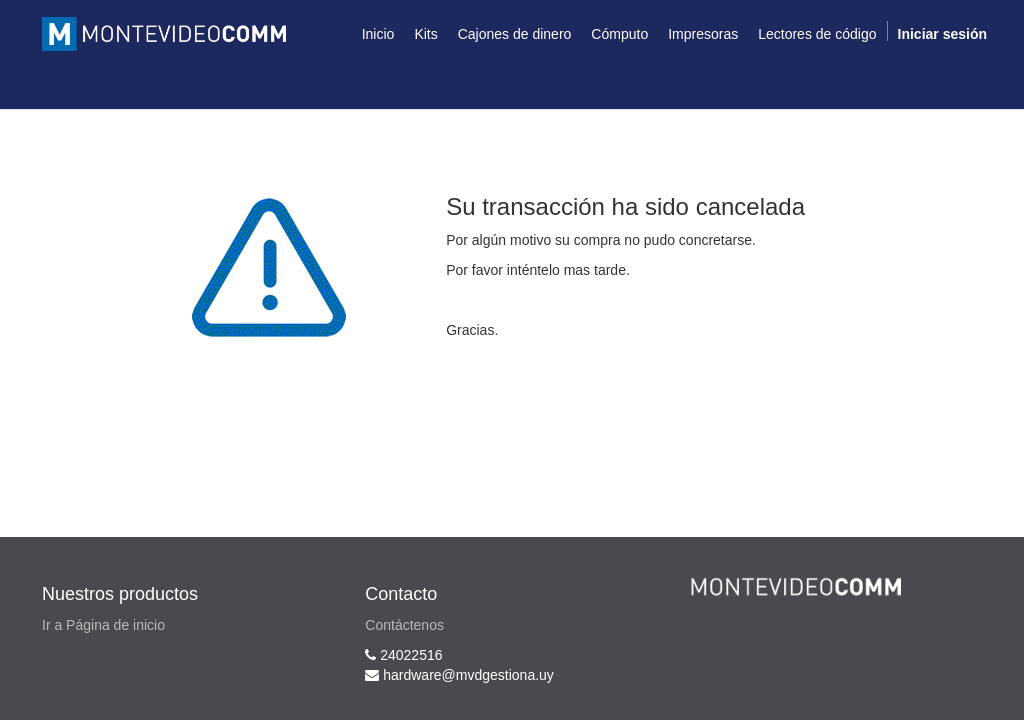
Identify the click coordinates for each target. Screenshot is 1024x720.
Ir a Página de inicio (103, 625)
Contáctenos (404, 625)
